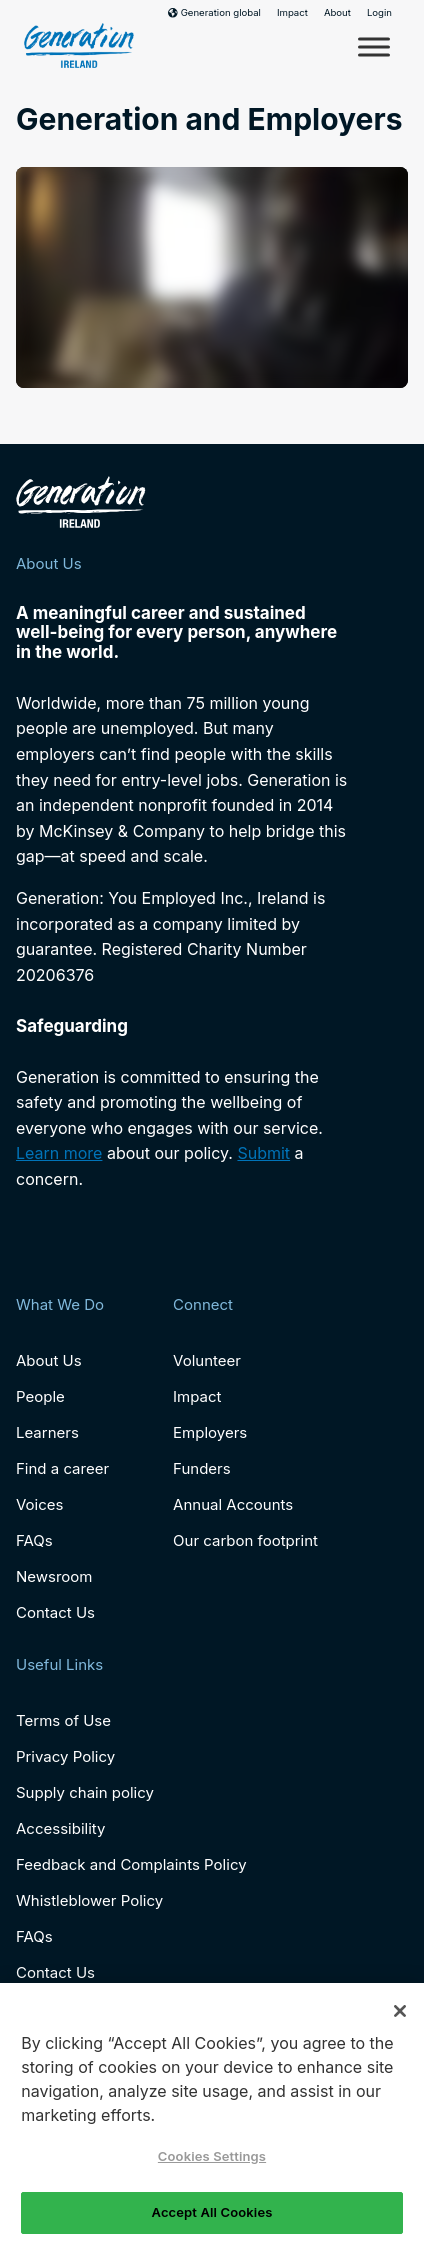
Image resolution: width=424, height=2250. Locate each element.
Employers (210, 1432)
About (337, 13)
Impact (292, 13)
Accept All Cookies (212, 2212)
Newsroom (54, 1576)
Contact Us (55, 1612)
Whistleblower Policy (89, 1900)
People (40, 1396)
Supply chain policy (85, 1792)
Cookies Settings (212, 2156)
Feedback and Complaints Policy (131, 1864)
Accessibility (60, 1828)
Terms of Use (63, 1720)
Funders (202, 1468)
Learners (47, 1432)
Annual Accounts (233, 1504)
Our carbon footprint (245, 1540)
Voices (39, 1504)
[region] (212, 2116)
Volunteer (207, 1360)
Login (379, 13)
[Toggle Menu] (374, 46)
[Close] (400, 2011)
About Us (49, 1360)
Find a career (62, 1468)
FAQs (34, 1540)
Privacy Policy (65, 1756)
